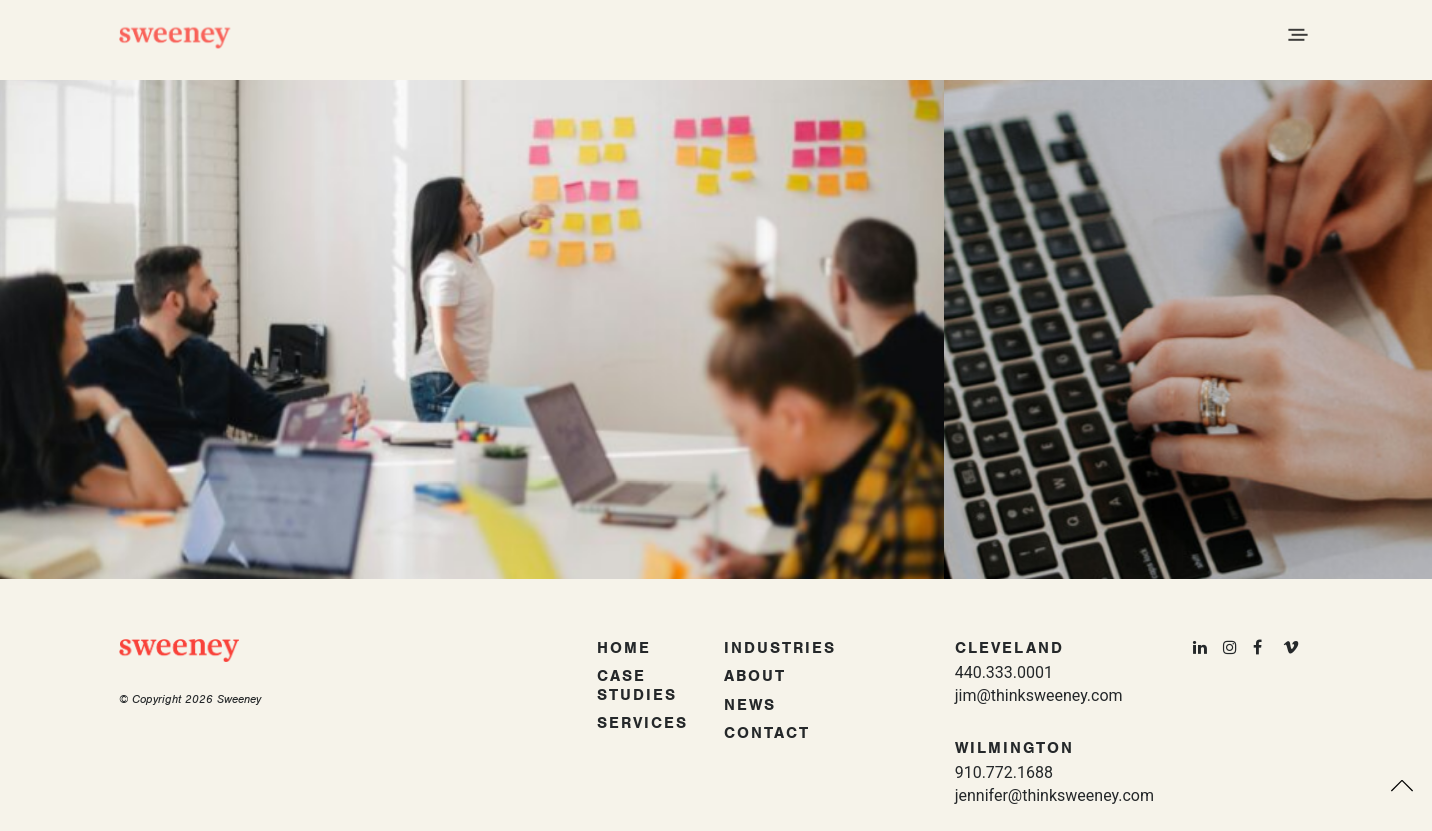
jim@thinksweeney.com (1039, 695)
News (750, 705)
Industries (780, 648)
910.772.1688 (1004, 772)
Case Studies (637, 685)
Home (624, 648)
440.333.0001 (1004, 672)
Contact (767, 733)
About (755, 676)
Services (642, 723)
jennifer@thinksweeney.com (1054, 795)
